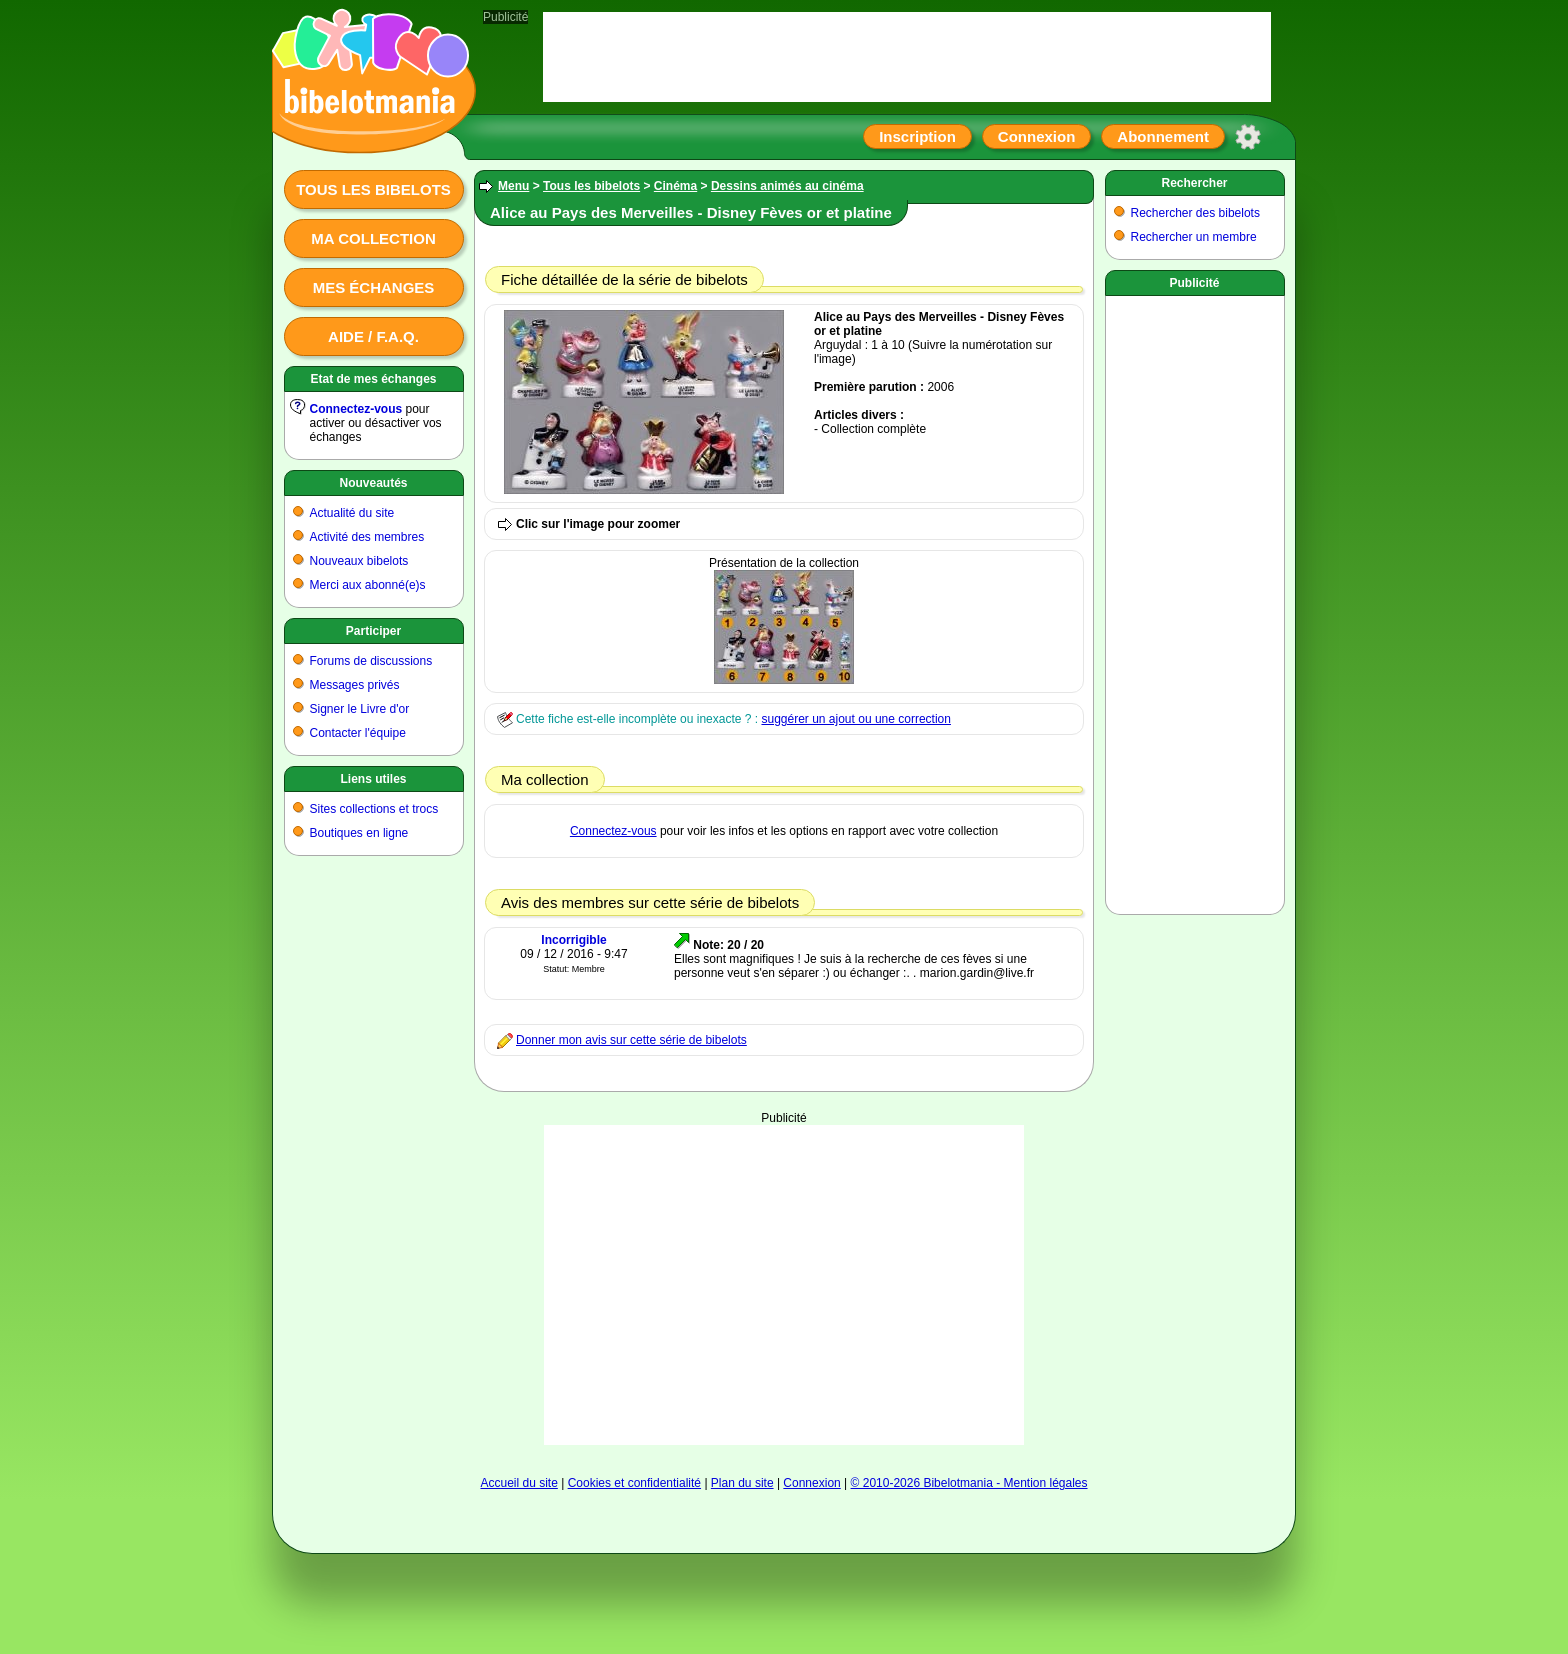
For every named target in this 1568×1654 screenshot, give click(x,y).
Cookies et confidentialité (634, 1483)
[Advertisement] (784, 1285)
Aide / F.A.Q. (373, 336)
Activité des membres (367, 537)
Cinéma (675, 186)
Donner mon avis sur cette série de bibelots (631, 1040)
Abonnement (1163, 136)
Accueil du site (518, 1483)
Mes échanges (374, 287)
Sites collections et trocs (374, 809)
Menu (513, 186)
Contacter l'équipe (358, 733)
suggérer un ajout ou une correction (855, 719)
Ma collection (373, 238)
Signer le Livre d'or (360, 709)
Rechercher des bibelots (1195, 213)
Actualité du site (352, 513)
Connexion (1037, 136)
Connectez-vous (356, 409)
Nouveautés (373, 483)
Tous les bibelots (373, 189)
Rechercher (1194, 183)
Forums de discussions (371, 661)
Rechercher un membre (1194, 237)
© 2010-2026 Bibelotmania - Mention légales (969, 1483)
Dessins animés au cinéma (787, 186)
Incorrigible (573, 940)
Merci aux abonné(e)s (368, 585)
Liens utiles (373, 779)
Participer (373, 631)
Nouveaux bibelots (359, 561)
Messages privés (355, 685)
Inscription (917, 136)
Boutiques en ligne (359, 833)
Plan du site (742, 1483)
